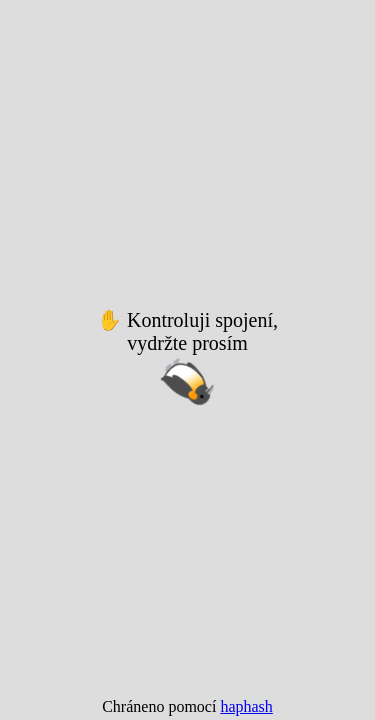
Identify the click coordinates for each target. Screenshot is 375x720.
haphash (246, 706)
